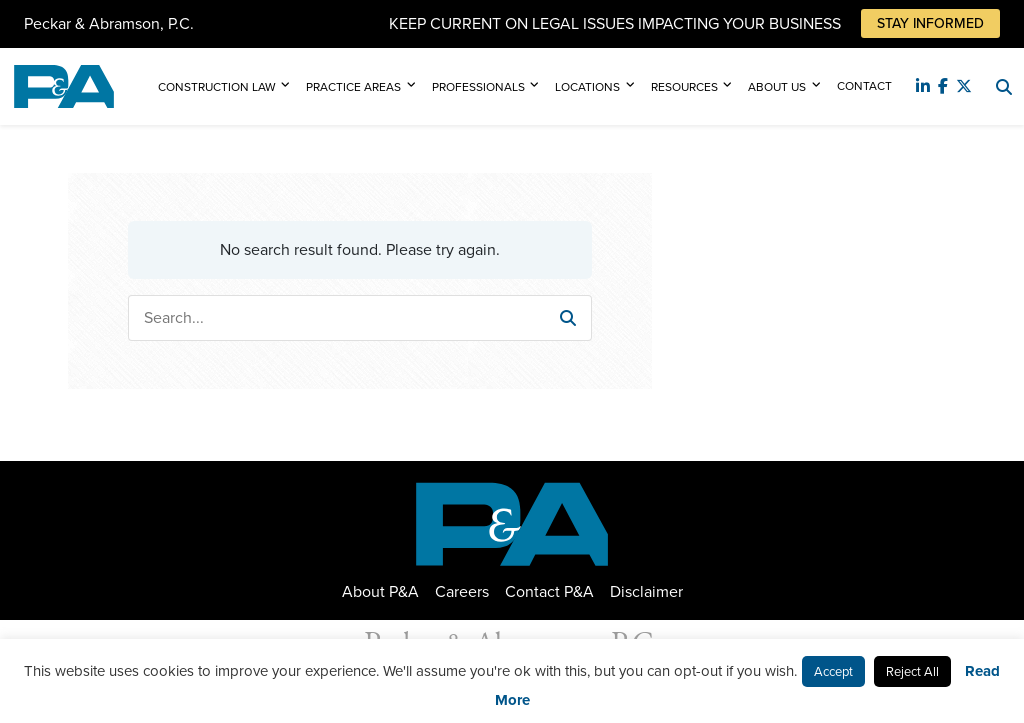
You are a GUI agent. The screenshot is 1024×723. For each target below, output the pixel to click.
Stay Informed (930, 23)
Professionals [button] (478, 87)
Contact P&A (549, 591)
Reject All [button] (912, 671)
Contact (864, 86)
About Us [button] (777, 87)
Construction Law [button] (217, 87)
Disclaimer (646, 591)
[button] (568, 318)
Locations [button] (587, 87)
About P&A (380, 591)
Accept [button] (833, 671)
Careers (462, 591)
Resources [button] (684, 87)
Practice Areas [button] (353, 87)
